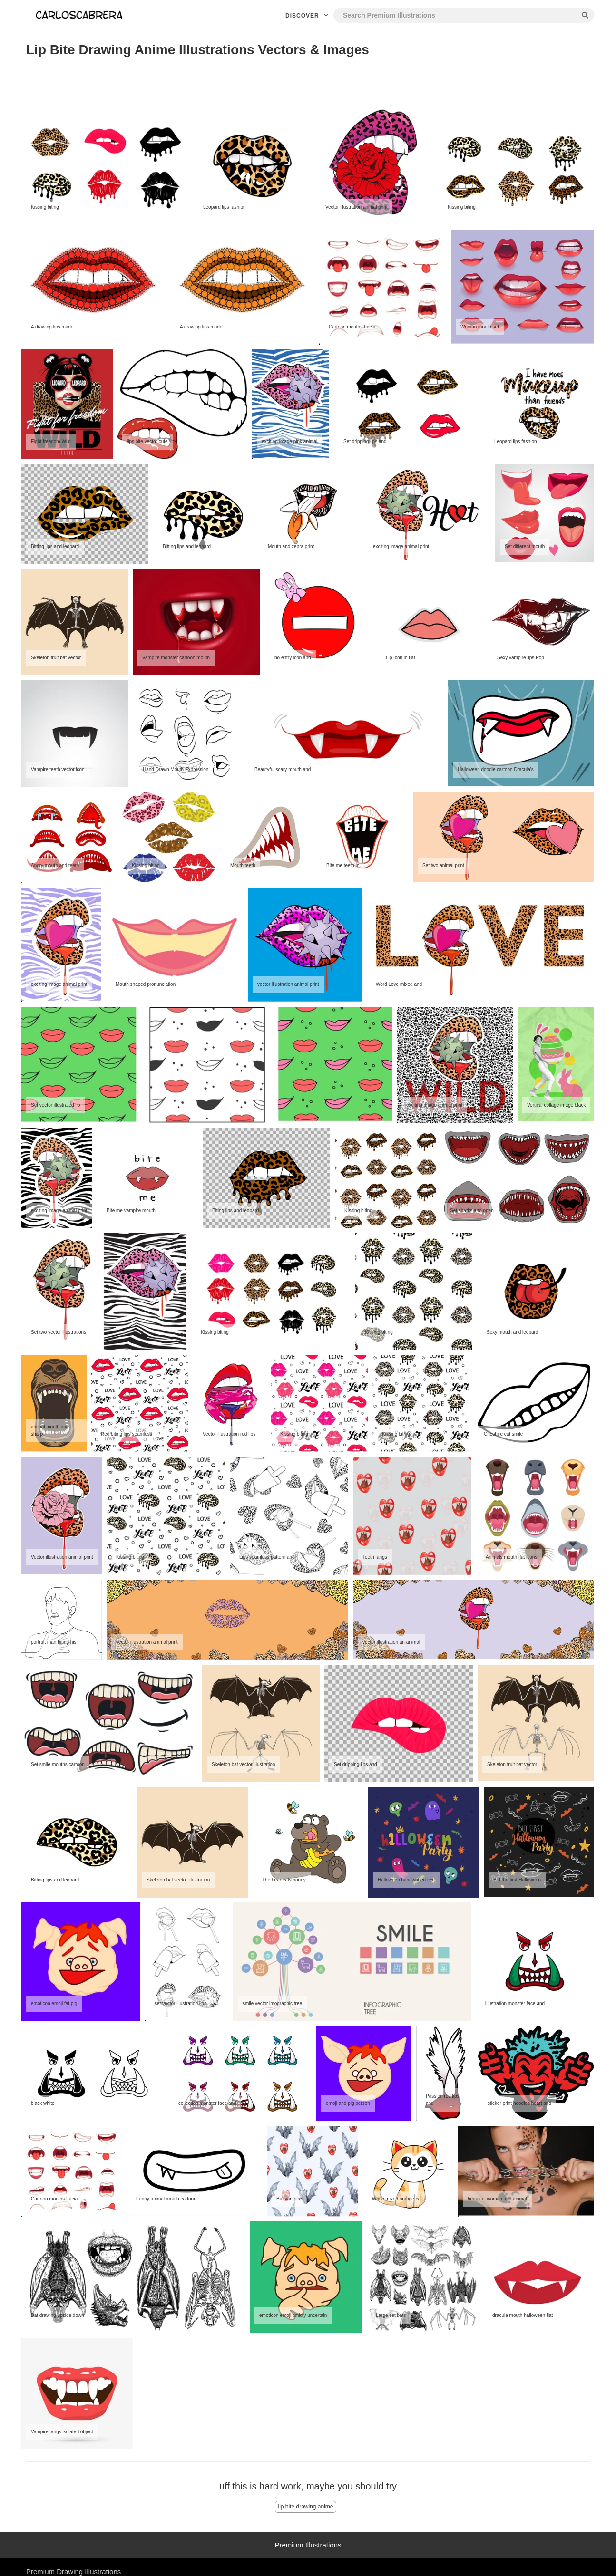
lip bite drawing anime (305, 2506)
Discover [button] (308, 15)
